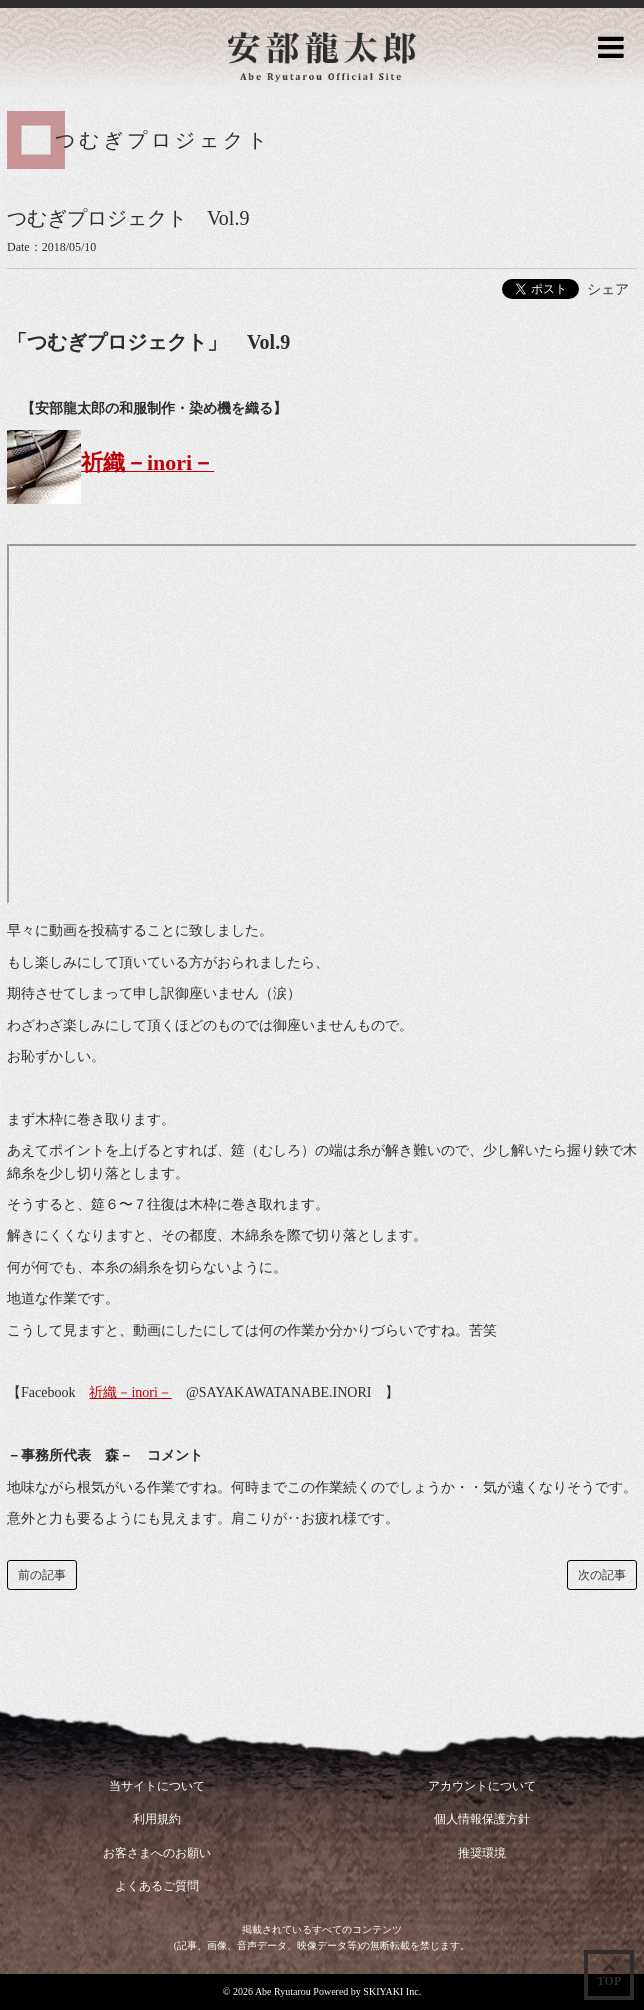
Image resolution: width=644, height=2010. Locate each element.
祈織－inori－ (130, 1392)
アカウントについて (482, 1786)
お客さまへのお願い (157, 1853)
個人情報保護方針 (482, 1819)
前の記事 (42, 1575)
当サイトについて (157, 1786)
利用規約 (157, 1819)
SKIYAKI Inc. (392, 1991)
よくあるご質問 (157, 1886)
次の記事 (602, 1575)
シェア (608, 289)
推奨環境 (482, 1853)
